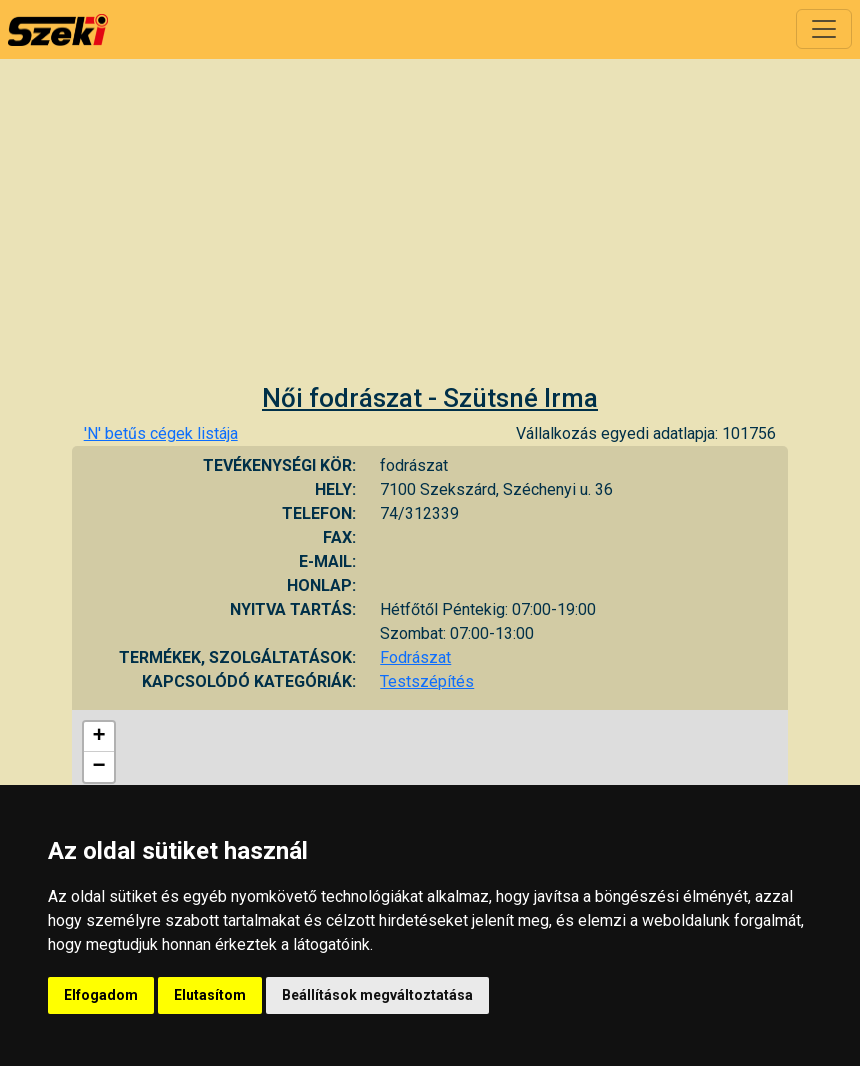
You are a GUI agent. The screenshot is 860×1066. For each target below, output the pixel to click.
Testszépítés (427, 681)
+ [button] (99, 737)
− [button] (99, 767)
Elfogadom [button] (101, 995)
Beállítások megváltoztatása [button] (377, 995)
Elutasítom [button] (210, 995)
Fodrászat (415, 657)
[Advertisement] (430, 233)
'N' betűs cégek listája (161, 433)
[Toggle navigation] (824, 29)
